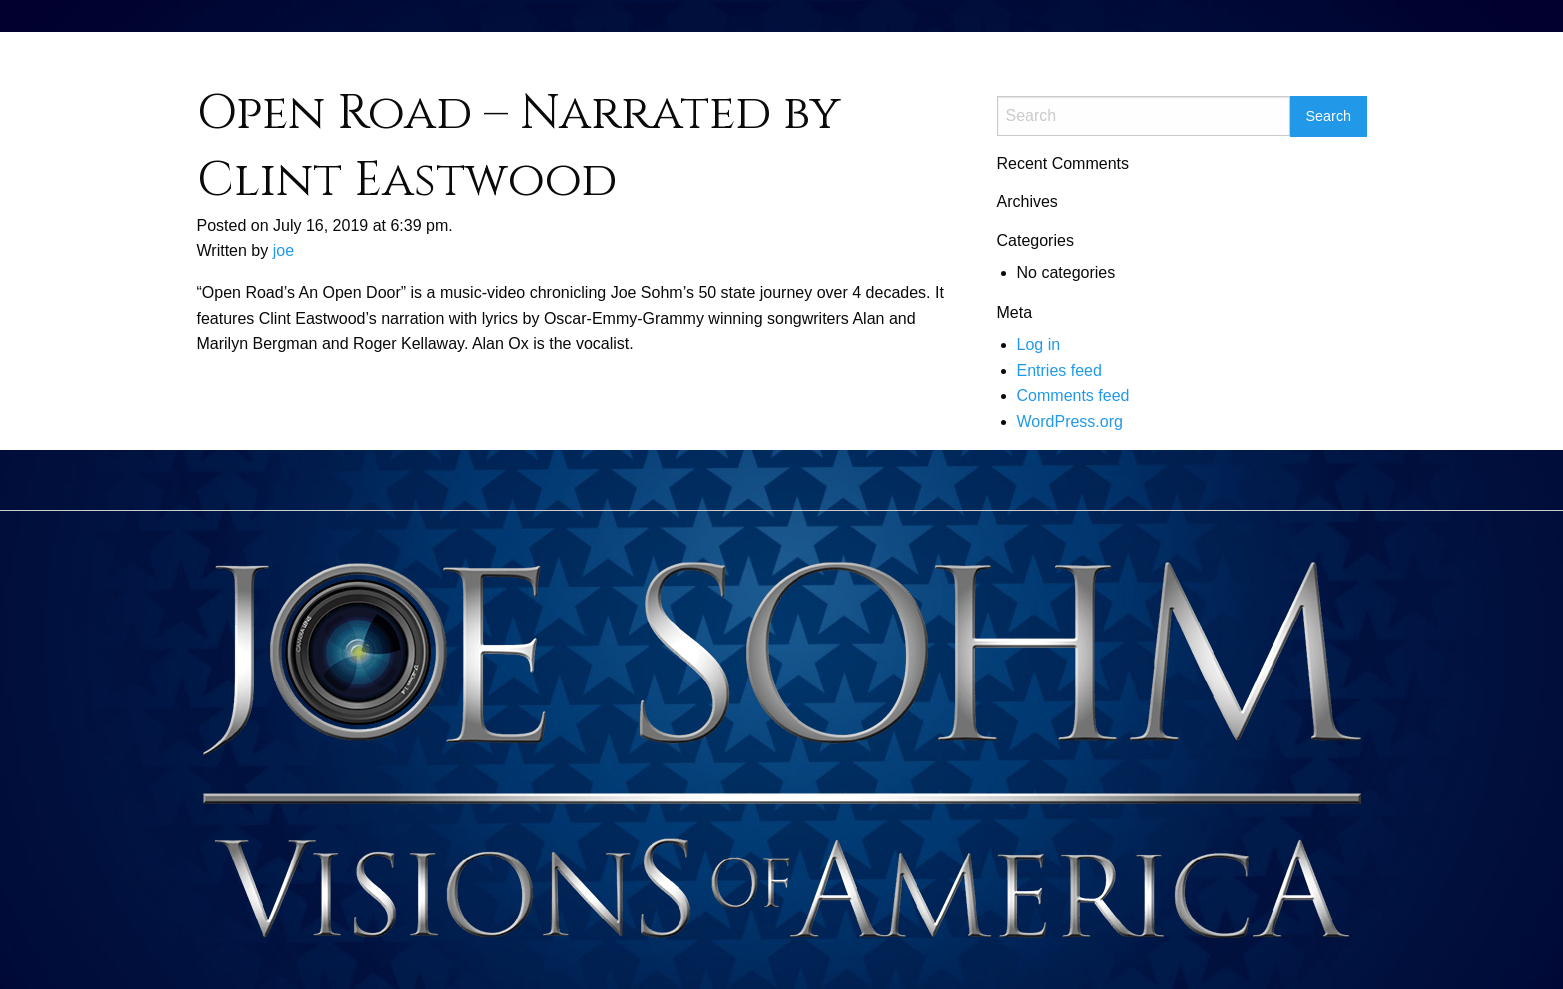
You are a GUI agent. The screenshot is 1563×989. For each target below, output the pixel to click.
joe (283, 250)
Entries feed (1059, 370)
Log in (1039, 344)
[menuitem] (1083, 56)
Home (1083, 53)
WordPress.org (1070, 421)
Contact (1250, 53)
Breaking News (1351, 53)
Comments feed (1073, 395)
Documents (1160, 53)
